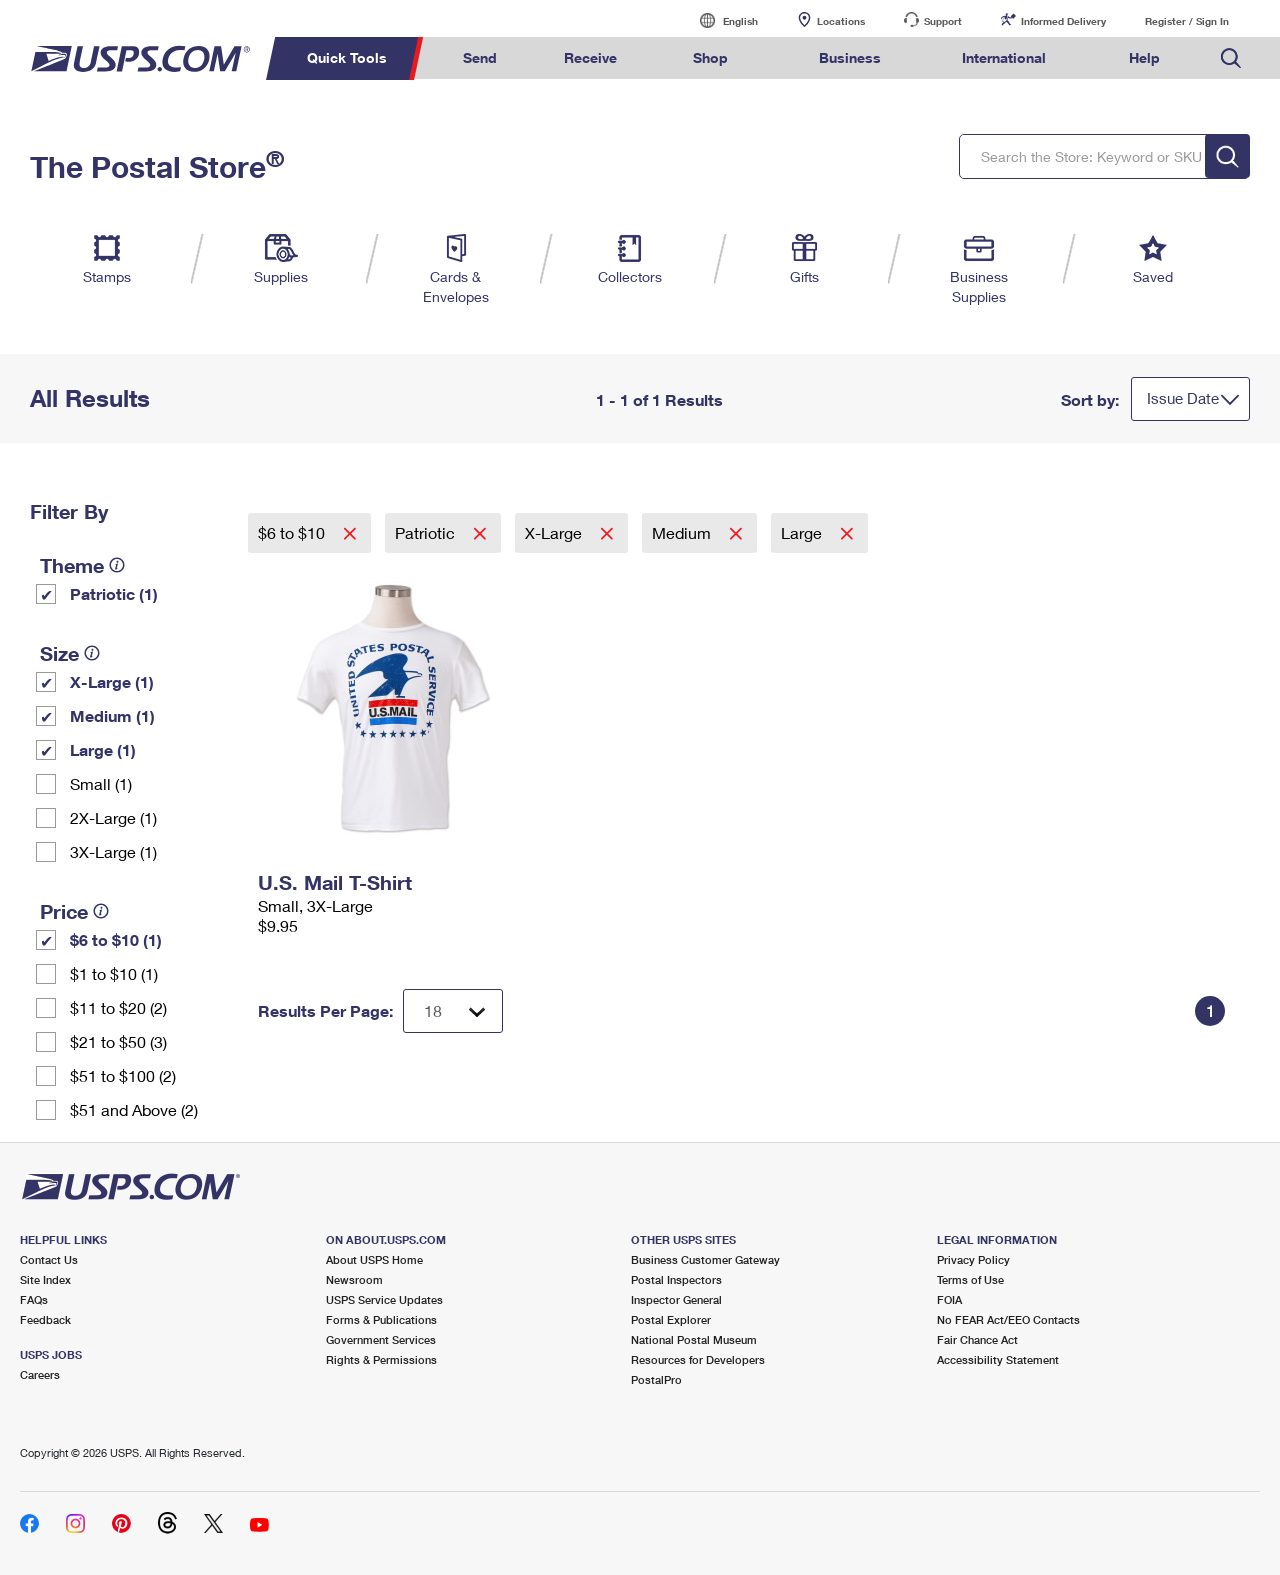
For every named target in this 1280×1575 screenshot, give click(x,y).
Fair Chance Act (977, 1339)
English (720, 20)
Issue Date (1183, 398)
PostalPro (656, 1379)
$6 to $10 (293, 532)
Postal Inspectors (676, 1279)
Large (803, 532)
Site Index (45, 1279)
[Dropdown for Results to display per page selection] (453, 1011)
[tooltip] (117, 565)
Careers (40, 1374)
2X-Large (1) (113, 817)
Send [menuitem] (480, 57)
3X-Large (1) (113, 851)
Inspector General (676, 1299)
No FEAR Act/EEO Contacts (1008, 1319)
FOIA (949, 1299)
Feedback (45, 1319)
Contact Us (49, 1259)
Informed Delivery (1063, 21)
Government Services (381, 1339)
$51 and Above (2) (134, 1109)
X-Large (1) (112, 681)
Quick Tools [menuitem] (347, 57)
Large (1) (103, 749)
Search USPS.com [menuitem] (1231, 58)
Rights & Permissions (381, 1359)
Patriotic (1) (114, 593)
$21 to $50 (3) (118, 1041)
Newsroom (354, 1279)
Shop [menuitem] (710, 57)
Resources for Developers (698, 1359)
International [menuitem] (1004, 57)
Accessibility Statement (998, 1359)
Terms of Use (970, 1279)
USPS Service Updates (384, 1299)
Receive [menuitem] (590, 57)
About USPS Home (374, 1259)
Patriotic (427, 532)
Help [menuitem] (1144, 57)
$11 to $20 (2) (118, 1007)
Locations (841, 21)
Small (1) (101, 783)
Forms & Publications (381, 1319)
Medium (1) (112, 715)
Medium (683, 532)
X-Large (555, 532)
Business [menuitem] (850, 57)
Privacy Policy (973, 1259)
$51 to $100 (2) (123, 1075)
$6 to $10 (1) (116, 939)
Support (943, 21)
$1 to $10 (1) (114, 973)
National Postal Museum (694, 1339)
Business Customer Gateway (705, 1259)
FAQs (34, 1299)
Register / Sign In (1187, 21)
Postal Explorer (671, 1319)
